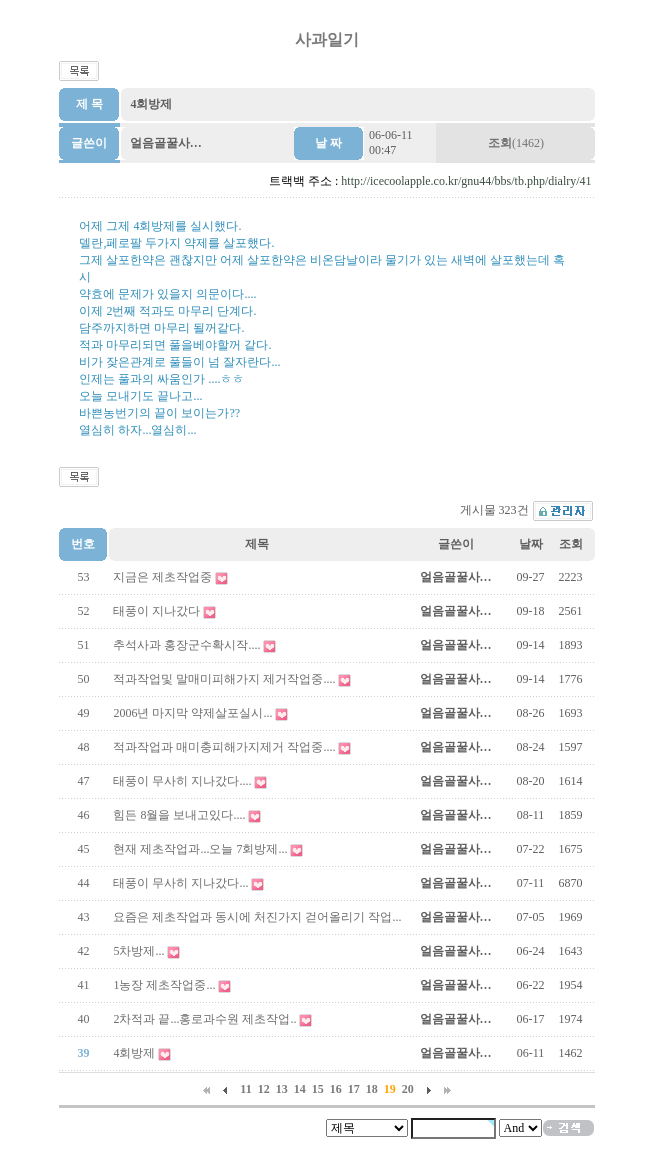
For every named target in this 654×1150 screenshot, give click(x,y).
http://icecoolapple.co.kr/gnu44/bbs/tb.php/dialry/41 (466, 181)
